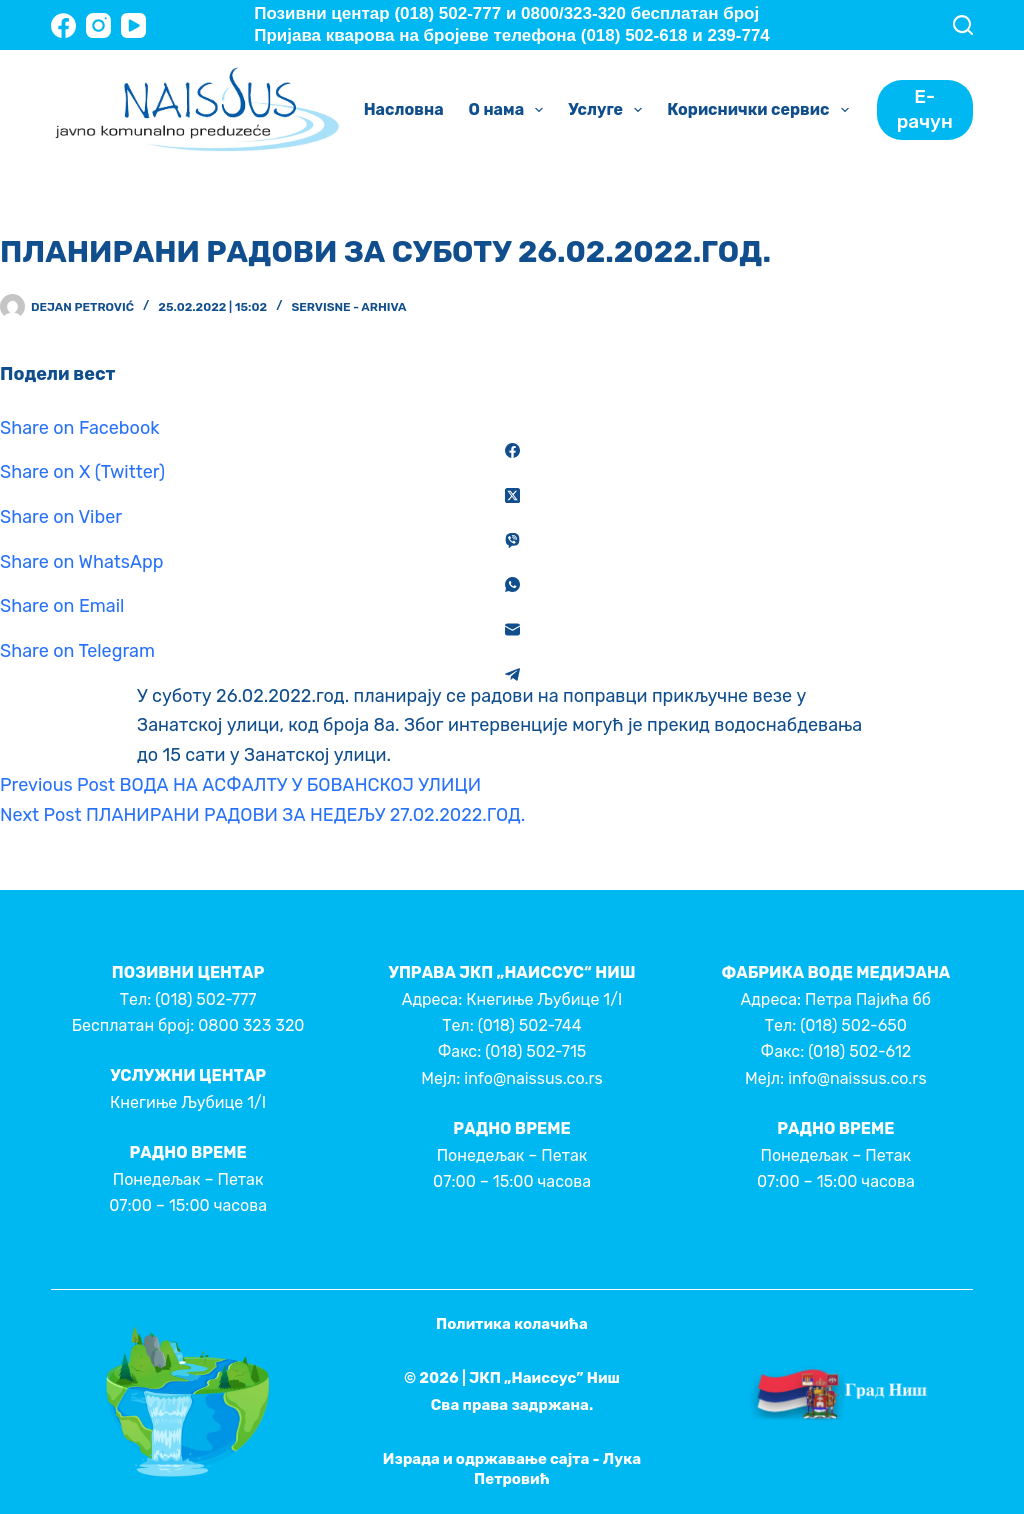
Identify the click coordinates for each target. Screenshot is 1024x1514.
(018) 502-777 (205, 999)
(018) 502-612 (859, 1051)
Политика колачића (512, 1324)
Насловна (404, 109)
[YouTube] (133, 25)
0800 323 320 (251, 1025)
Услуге (609, 110)
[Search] (963, 25)
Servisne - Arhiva (348, 307)
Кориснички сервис (761, 110)
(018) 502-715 (535, 1051)
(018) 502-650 (853, 1025)
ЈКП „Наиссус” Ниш (544, 1378)
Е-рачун (925, 109)
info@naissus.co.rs (533, 1078)
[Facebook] (63, 25)
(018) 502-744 (530, 1025)
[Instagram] (98, 25)
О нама (510, 110)
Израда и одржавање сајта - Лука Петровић (512, 1469)
